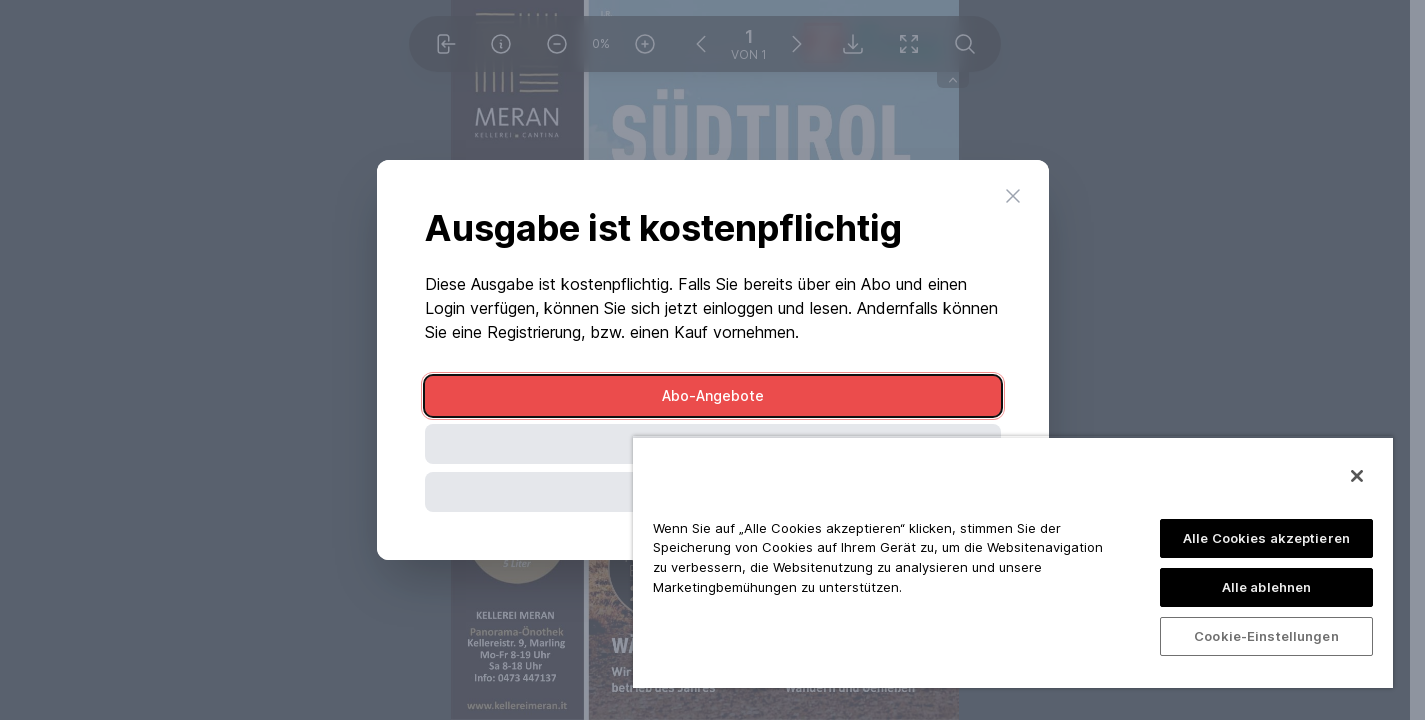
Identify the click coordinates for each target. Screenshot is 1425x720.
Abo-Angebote (713, 395)
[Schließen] (1357, 476)
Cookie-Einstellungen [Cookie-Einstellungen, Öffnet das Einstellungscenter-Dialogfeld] (1266, 636)
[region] (1013, 562)
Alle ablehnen (1267, 587)
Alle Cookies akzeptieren (1266, 538)
